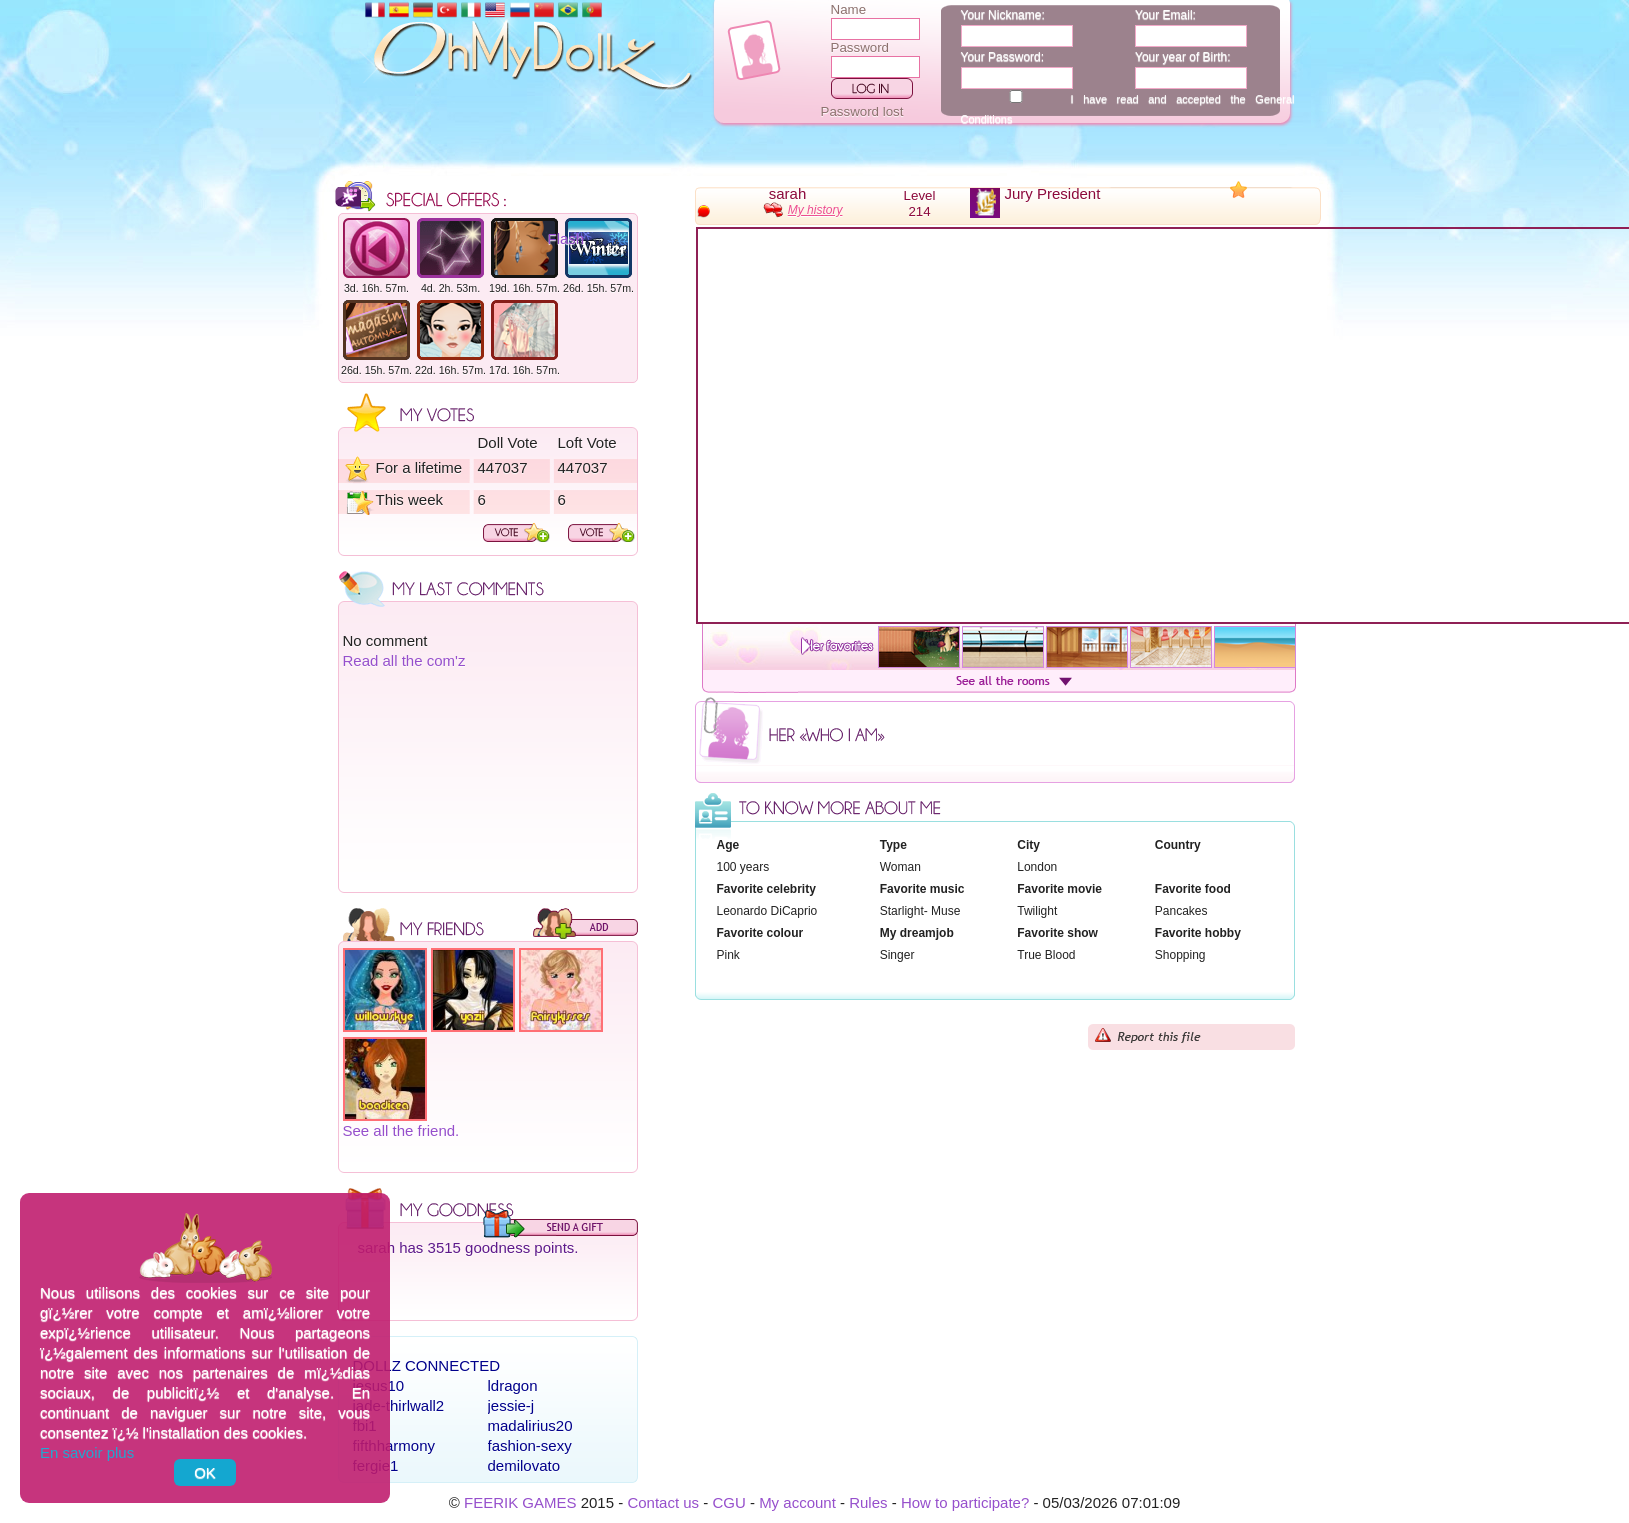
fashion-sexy (530, 1445)
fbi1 (365, 1425)
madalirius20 (530, 1425)
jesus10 (379, 1385)
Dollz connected (427, 1365)
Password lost (862, 111)
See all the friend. (401, 1130)
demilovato (524, 1465)
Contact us (663, 1502)
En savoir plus (87, 1452)
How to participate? (965, 1502)
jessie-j (511, 1405)
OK (205, 1472)
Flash (566, 238)
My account (797, 1502)
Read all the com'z (404, 660)
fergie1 (376, 1465)
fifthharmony (394, 1445)
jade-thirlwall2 (399, 1405)
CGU (728, 1502)
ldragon (513, 1385)
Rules (868, 1502)
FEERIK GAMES (520, 1502)
